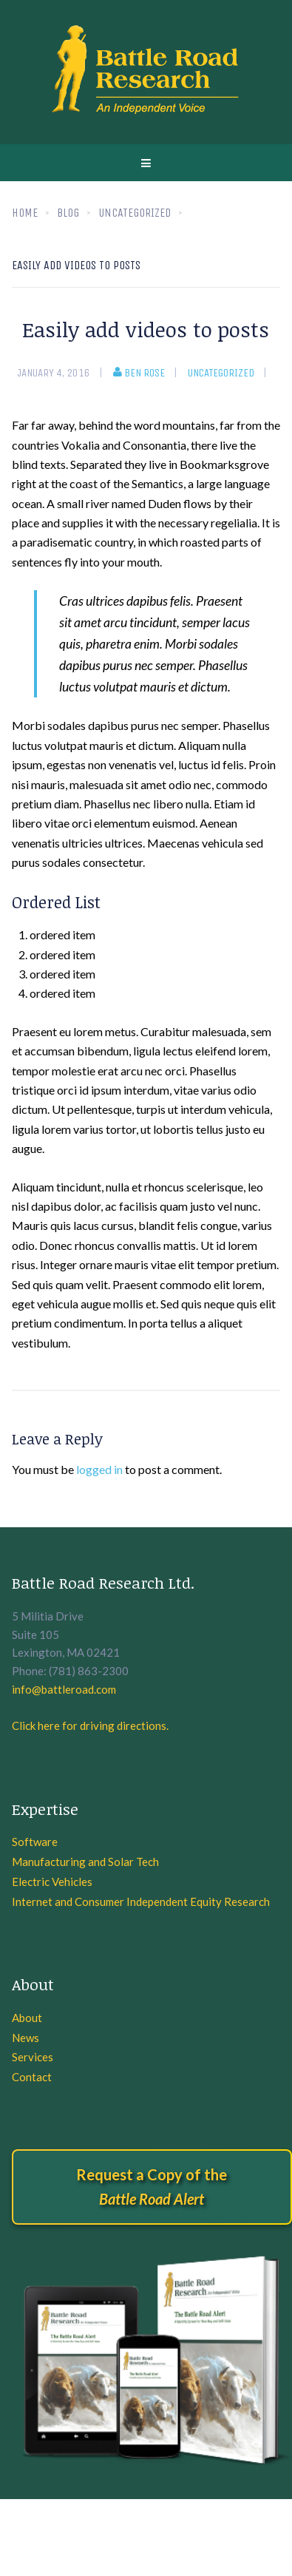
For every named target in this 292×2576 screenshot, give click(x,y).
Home (25, 213)
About (27, 2017)
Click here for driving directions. (90, 1725)
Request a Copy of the (151, 2187)
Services (32, 2056)
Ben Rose (139, 372)
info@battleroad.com (64, 1689)
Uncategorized (221, 372)
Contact (32, 2076)
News (25, 2037)
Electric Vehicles (52, 1881)
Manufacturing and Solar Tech (85, 1861)
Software (35, 1841)
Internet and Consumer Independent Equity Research (141, 1901)
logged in (99, 1469)
